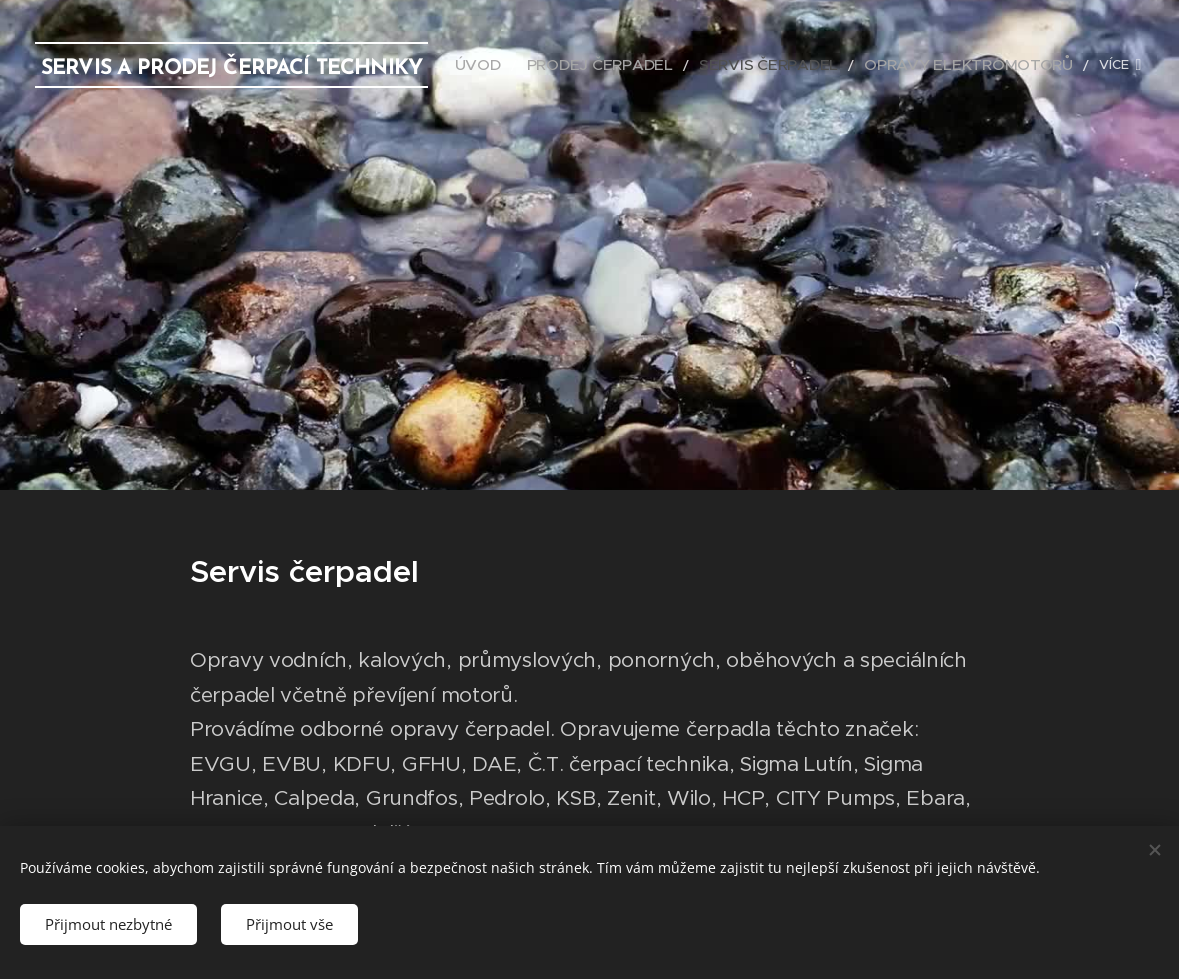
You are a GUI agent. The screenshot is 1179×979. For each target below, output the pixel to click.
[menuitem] (552, 65)
